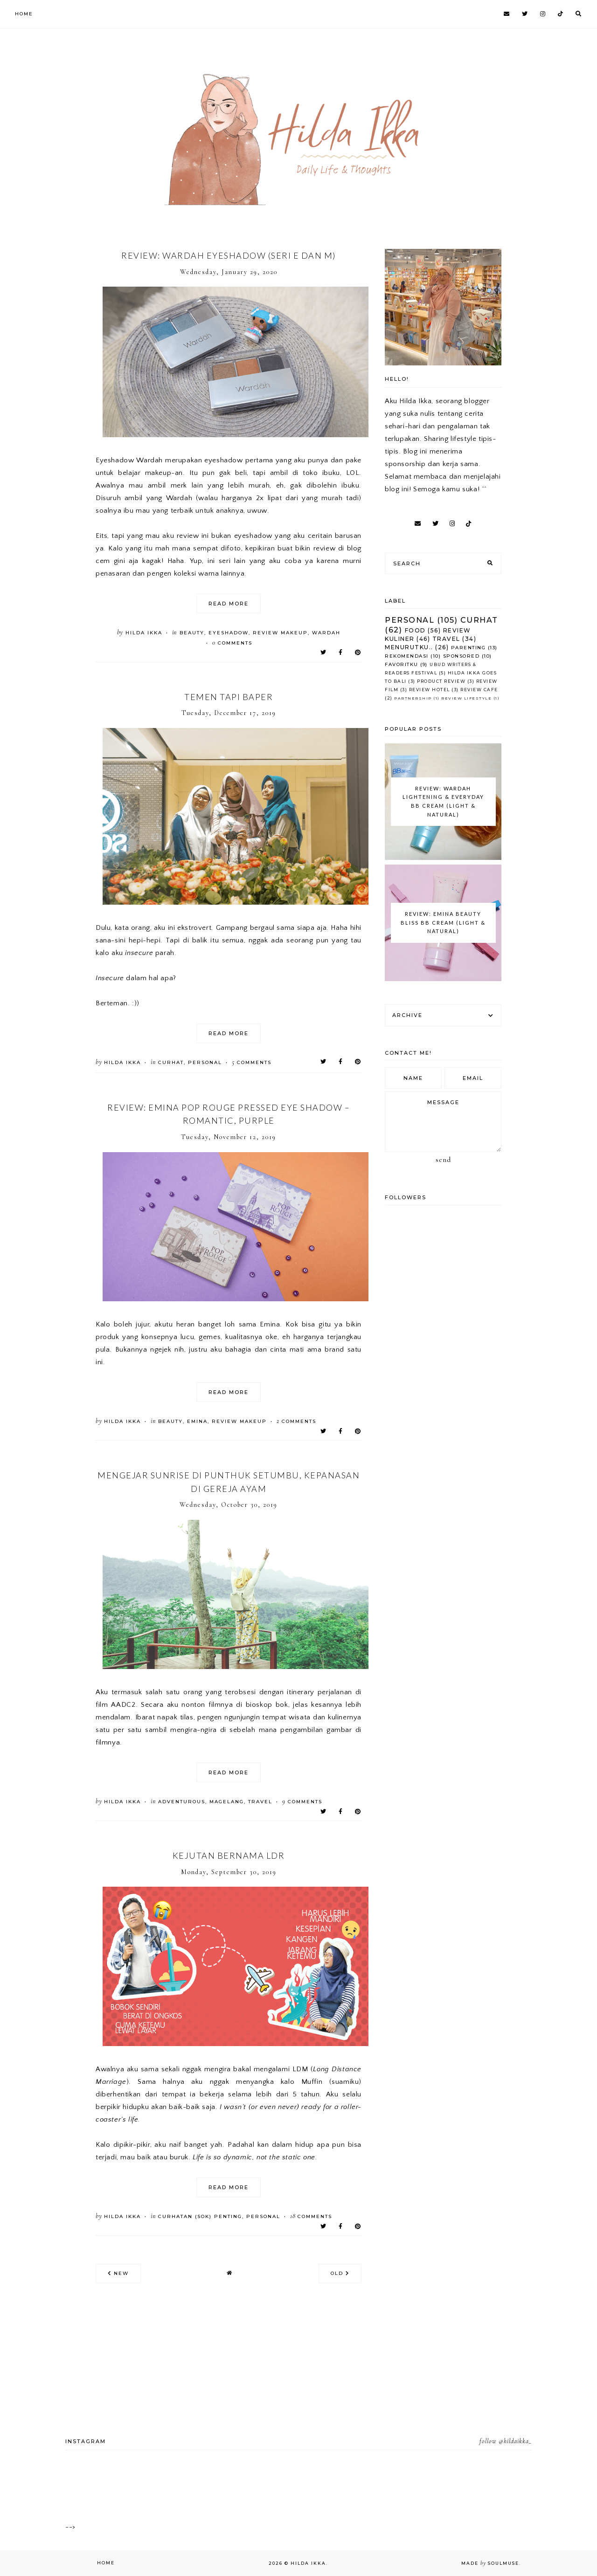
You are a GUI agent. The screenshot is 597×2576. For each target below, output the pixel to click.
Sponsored (461, 656)
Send (443, 1159)
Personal (205, 1062)
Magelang (226, 1802)
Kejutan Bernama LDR (229, 1855)
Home (24, 14)
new (118, 2273)
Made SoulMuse (490, 2563)
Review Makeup (280, 633)
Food (415, 630)
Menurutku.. (409, 647)
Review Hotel (429, 689)
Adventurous (181, 1802)
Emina (197, 1421)
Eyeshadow (228, 633)
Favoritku (401, 664)
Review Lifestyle (466, 698)
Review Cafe (479, 689)
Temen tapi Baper (228, 697)
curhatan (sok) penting (200, 2216)
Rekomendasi (407, 656)
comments (232, 643)
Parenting (468, 648)
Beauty (192, 633)
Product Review (441, 681)
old (340, 2273)
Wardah (326, 633)
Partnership (413, 698)
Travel (260, 1802)
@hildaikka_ (515, 2441)
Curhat (171, 1062)
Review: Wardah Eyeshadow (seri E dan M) (228, 255)
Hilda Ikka (308, 2563)
